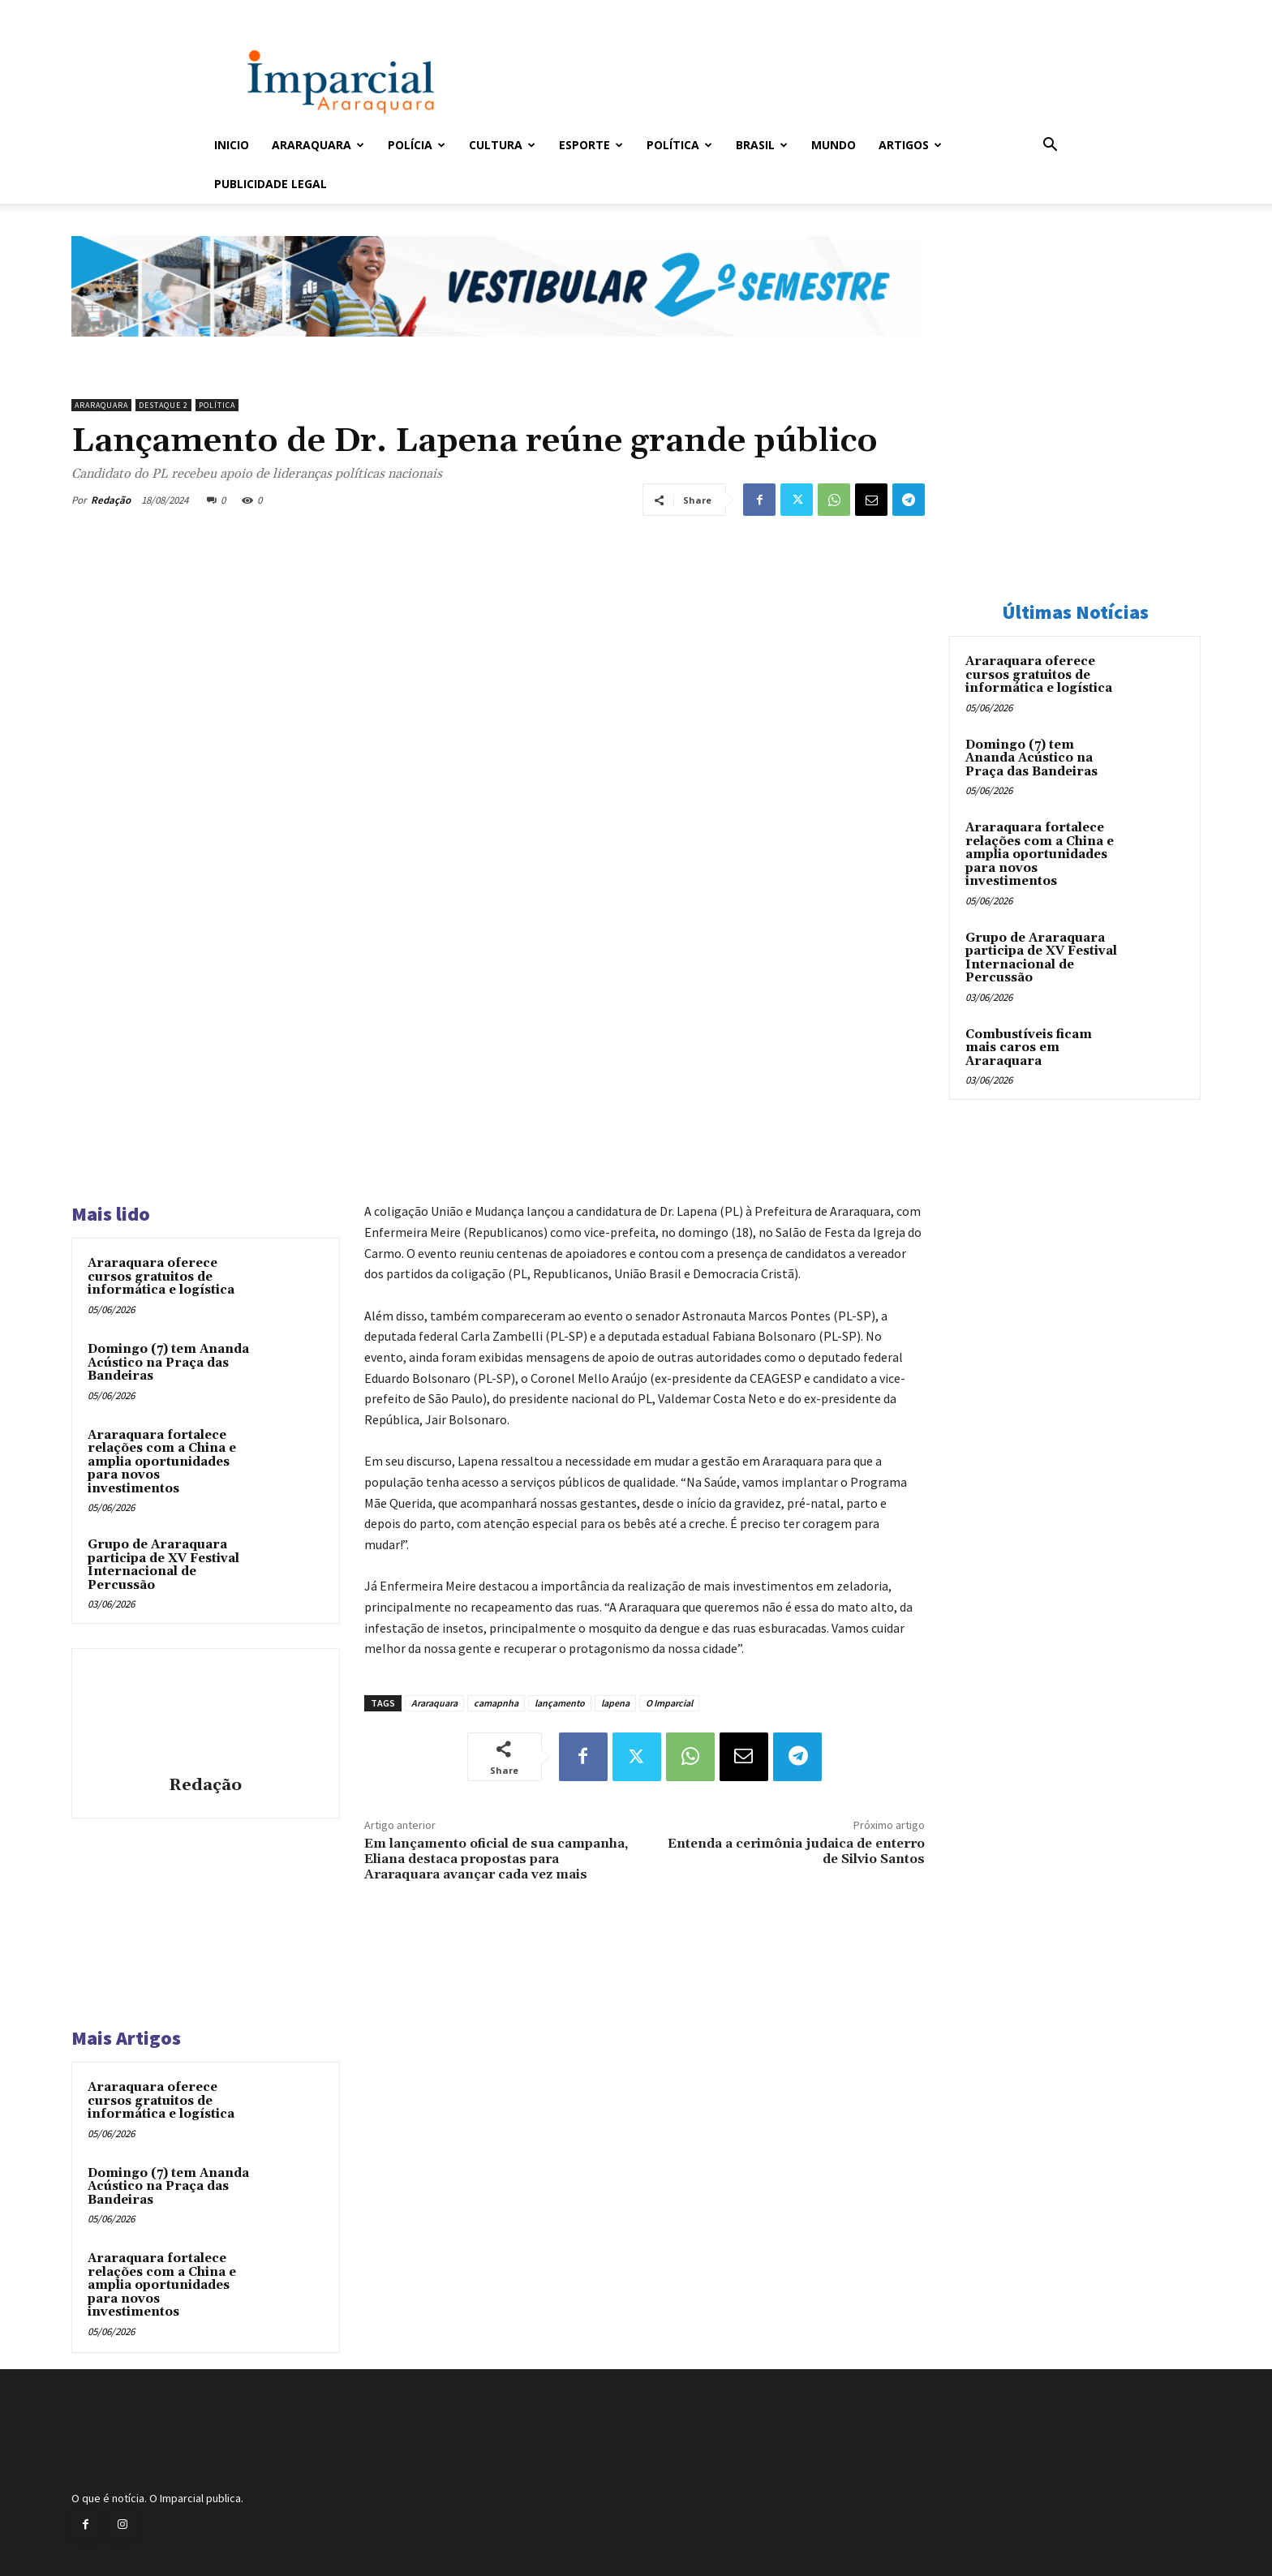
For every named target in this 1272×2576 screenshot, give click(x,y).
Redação (111, 500)
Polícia (416, 144)
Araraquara (318, 144)
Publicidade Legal (270, 183)
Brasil (762, 144)
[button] (1049, 146)
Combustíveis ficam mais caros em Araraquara (1028, 1048)
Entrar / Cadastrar (241, 11)
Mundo (833, 144)
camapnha (496, 1703)
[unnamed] (498, 349)
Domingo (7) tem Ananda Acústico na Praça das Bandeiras (168, 1363)
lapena (615, 1703)
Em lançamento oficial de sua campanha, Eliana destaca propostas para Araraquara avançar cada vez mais (496, 1859)
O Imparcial (669, 1703)
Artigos (910, 144)
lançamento (560, 1703)
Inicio (231, 144)
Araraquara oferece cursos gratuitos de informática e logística (161, 1277)
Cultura (502, 144)
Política (679, 144)
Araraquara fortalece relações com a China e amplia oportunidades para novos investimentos (162, 1462)
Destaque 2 (163, 405)
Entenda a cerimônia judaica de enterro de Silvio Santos (796, 1851)
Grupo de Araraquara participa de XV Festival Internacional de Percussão (163, 1565)
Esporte (591, 144)
